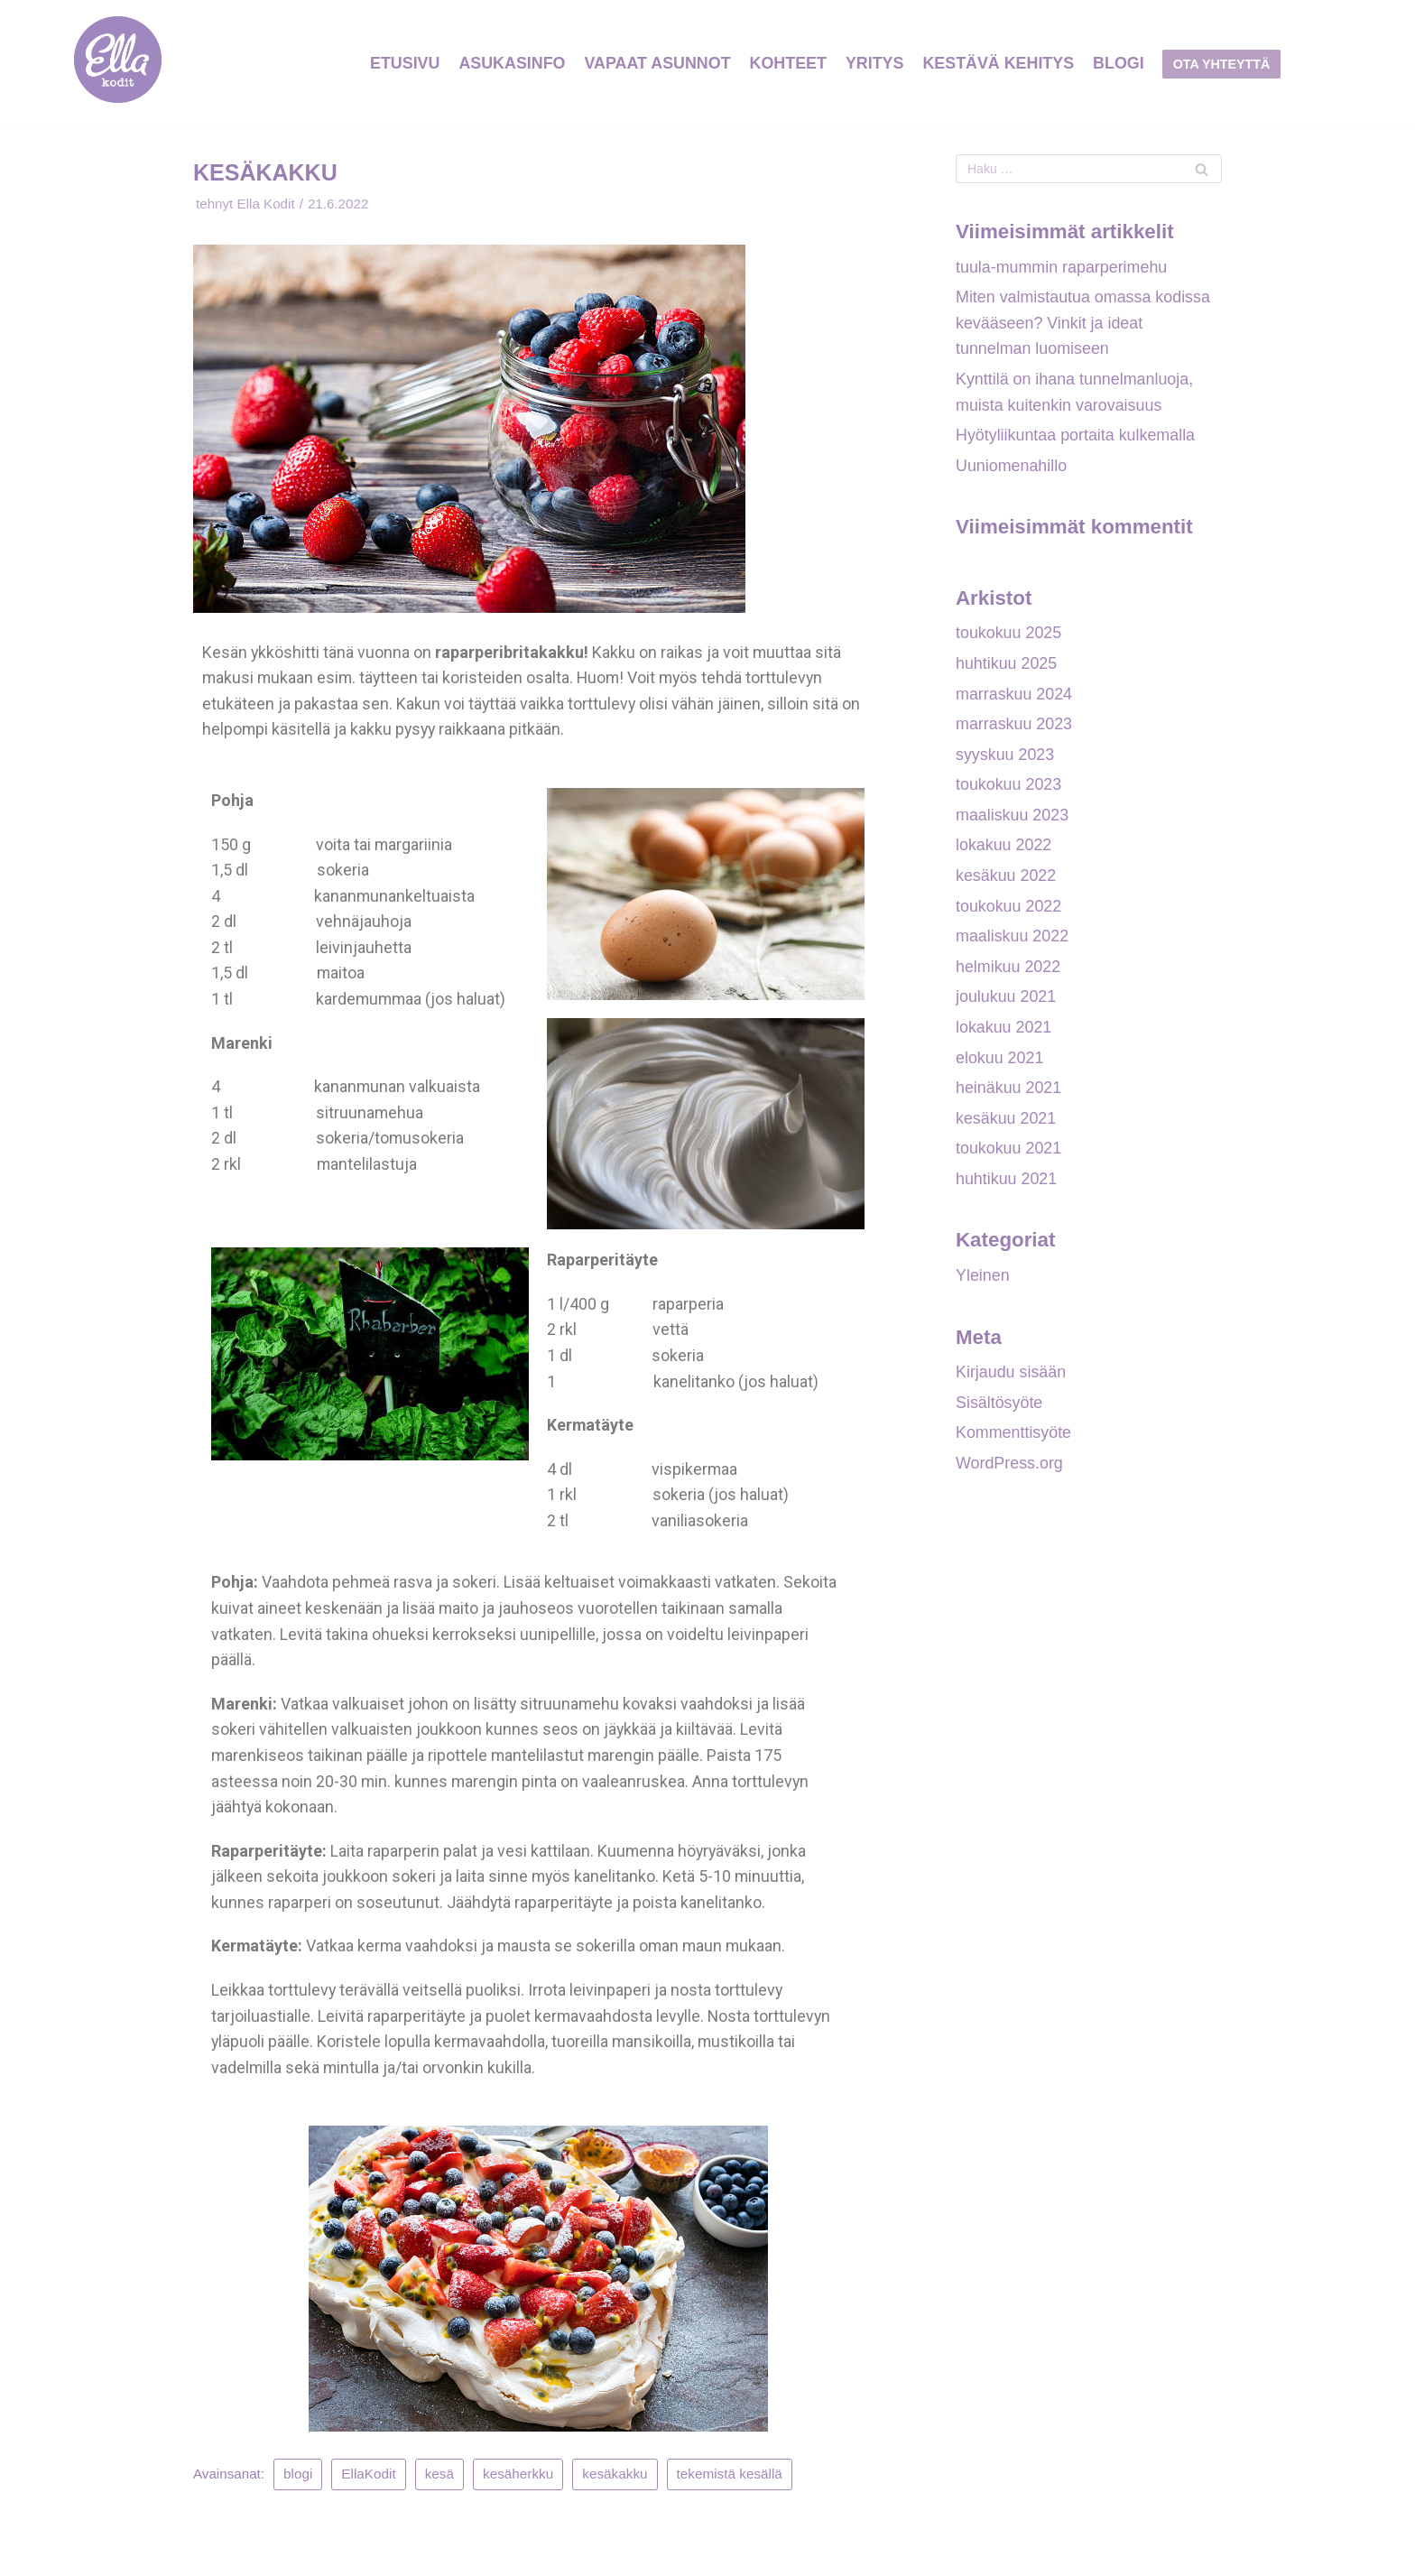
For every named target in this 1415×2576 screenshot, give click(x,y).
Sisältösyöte (999, 1409)
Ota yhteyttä (1223, 64)
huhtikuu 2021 (1007, 1184)
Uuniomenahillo (1012, 468)
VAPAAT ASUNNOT (656, 63)
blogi (298, 2480)
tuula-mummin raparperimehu (1062, 267)
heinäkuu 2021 (1009, 1093)
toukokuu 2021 (1009, 1154)
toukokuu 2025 (1009, 635)
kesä (439, 2480)
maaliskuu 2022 (1012, 940)
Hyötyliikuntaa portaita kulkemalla (1076, 437)
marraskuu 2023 (1014, 727)
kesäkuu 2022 (1006, 879)
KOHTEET (788, 63)
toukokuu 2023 (1009, 788)
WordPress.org (1010, 1470)
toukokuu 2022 (1009, 910)
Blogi (1120, 63)
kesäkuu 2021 (1006, 1124)
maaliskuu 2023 (1012, 819)
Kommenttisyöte (1014, 1440)
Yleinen (983, 1282)
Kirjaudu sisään (1011, 1379)
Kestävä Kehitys (999, 63)
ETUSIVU (402, 63)
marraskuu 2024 (1014, 697)
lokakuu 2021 (1004, 1032)
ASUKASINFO (510, 63)
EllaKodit (369, 2480)
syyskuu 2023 (1005, 757)
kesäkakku (615, 2480)
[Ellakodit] (118, 63)
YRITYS (875, 63)
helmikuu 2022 (1008, 971)
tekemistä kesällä (729, 2480)
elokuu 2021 (1000, 1062)
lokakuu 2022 (1004, 849)
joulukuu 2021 (1006, 1002)
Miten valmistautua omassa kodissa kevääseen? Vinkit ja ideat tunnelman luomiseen (1084, 324)
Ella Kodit (266, 204)
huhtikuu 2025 (1007, 666)
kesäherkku (519, 2480)
